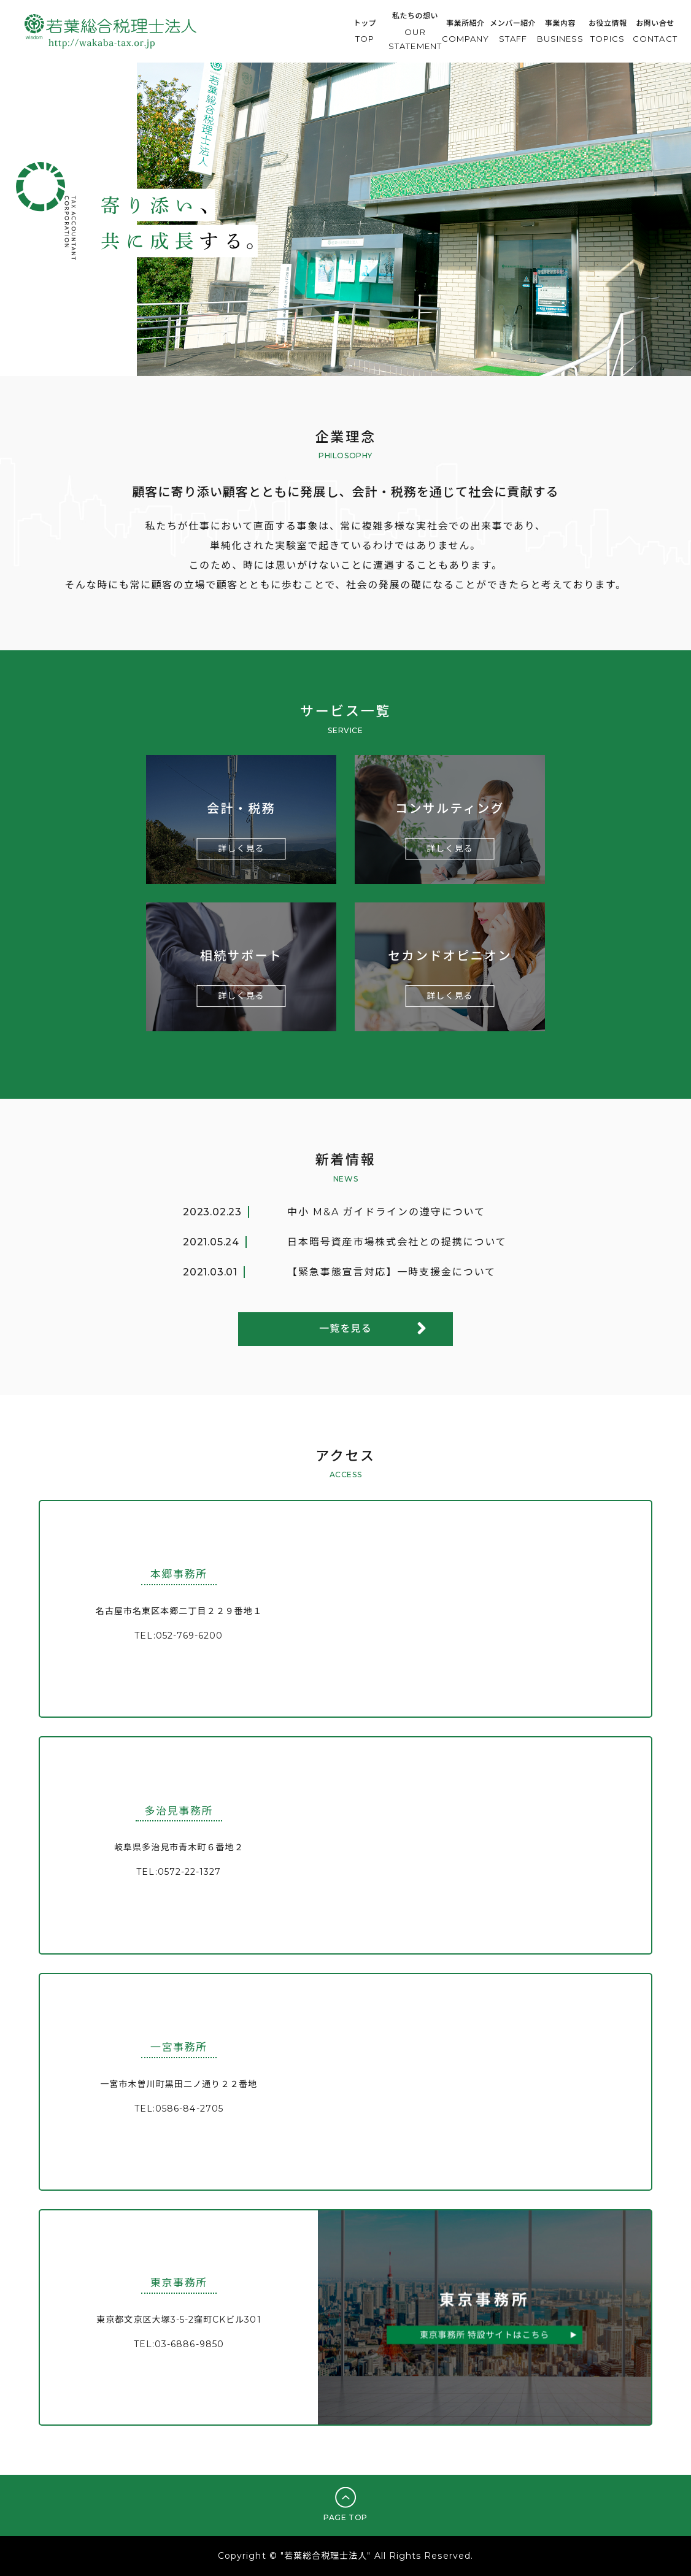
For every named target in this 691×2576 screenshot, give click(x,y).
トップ (365, 32)
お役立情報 (608, 32)
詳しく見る (241, 848)
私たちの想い (415, 32)
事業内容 (560, 32)
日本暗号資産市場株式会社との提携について (397, 1242)
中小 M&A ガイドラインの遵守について (386, 1212)
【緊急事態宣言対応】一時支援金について (391, 1272)
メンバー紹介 (513, 32)
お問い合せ (655, 32)
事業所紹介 (465, 32)
